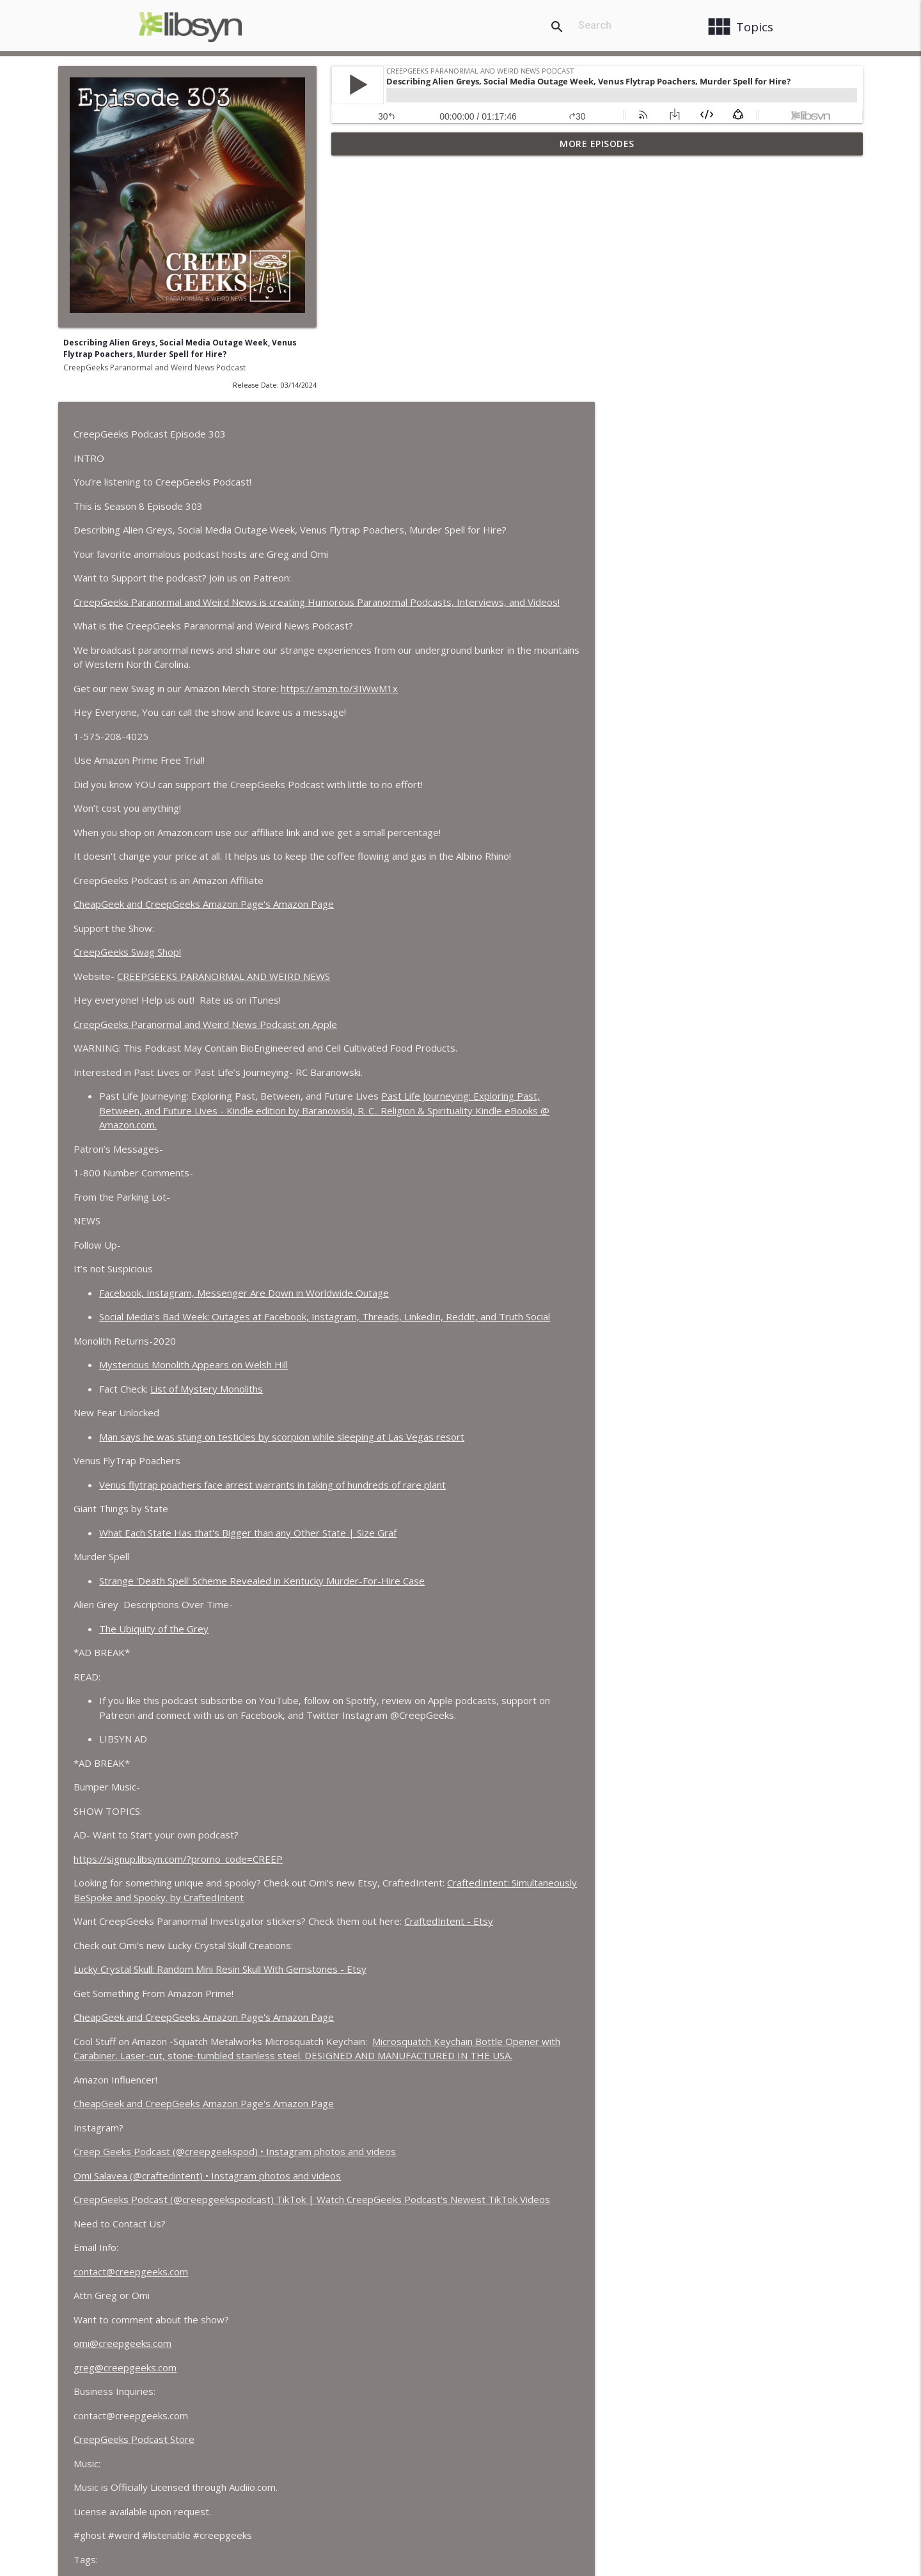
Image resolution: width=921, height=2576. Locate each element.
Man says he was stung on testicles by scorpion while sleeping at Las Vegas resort (554, 1195)
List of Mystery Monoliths (479, 1147)
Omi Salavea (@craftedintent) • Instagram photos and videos (480, 1933)
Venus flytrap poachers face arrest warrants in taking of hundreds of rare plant (545, 1243)
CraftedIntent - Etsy (721, 1679)
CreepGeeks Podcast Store (407, 2198)
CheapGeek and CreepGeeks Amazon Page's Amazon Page (477, 662)
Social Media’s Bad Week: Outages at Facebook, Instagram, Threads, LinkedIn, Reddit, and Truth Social (597, 1075)
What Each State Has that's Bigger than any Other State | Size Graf (521, 1290)
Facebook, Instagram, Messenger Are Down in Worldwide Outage (517, 1051)
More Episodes (597, 144)
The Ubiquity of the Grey (427, 1386)
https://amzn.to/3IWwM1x (612, 446)
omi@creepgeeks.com (396, 2102)
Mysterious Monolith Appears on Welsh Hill (466, 1123)
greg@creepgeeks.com (398, 2125)
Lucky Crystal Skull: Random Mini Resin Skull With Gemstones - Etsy (493, 1727)
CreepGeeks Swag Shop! (400, 710)
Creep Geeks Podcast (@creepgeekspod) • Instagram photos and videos (508, 1910)
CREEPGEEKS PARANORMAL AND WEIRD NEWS (496, 734)
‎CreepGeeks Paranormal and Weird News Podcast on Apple (478, 782)
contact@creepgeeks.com (404, 2029)
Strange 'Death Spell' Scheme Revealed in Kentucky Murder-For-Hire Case (535, 1338)
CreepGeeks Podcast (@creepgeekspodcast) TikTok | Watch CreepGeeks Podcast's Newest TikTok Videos (585, 1958)
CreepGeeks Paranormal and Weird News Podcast (154, 367)
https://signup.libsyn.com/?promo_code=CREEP (451, 1617)
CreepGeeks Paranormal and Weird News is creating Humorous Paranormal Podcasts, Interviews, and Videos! (590, 360)
